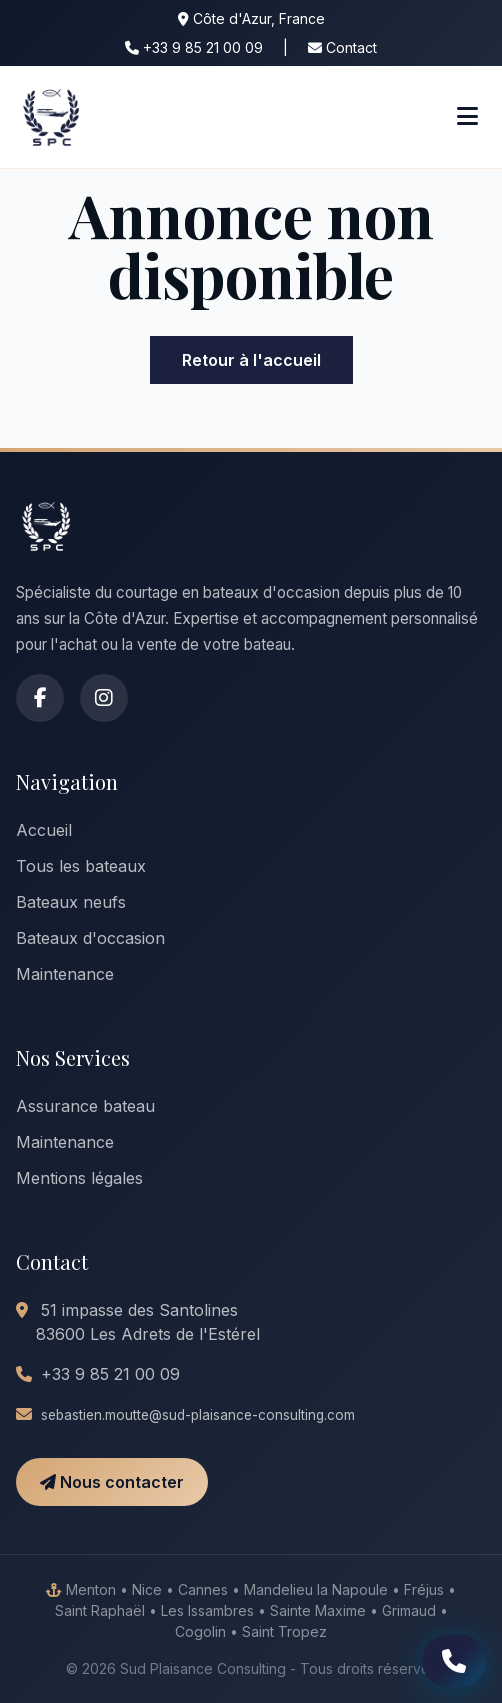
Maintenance (65, 974)
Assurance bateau (85, 1106)
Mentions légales (79, 1178)
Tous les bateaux (81, 866)
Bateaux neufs (71, 902)
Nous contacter (112, 1482)
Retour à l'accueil (251, 360)
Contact (342, 47)
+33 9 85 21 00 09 (194, 47)
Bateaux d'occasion (90, 938)
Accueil (44, 830)
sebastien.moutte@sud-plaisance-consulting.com (198, 1415)
